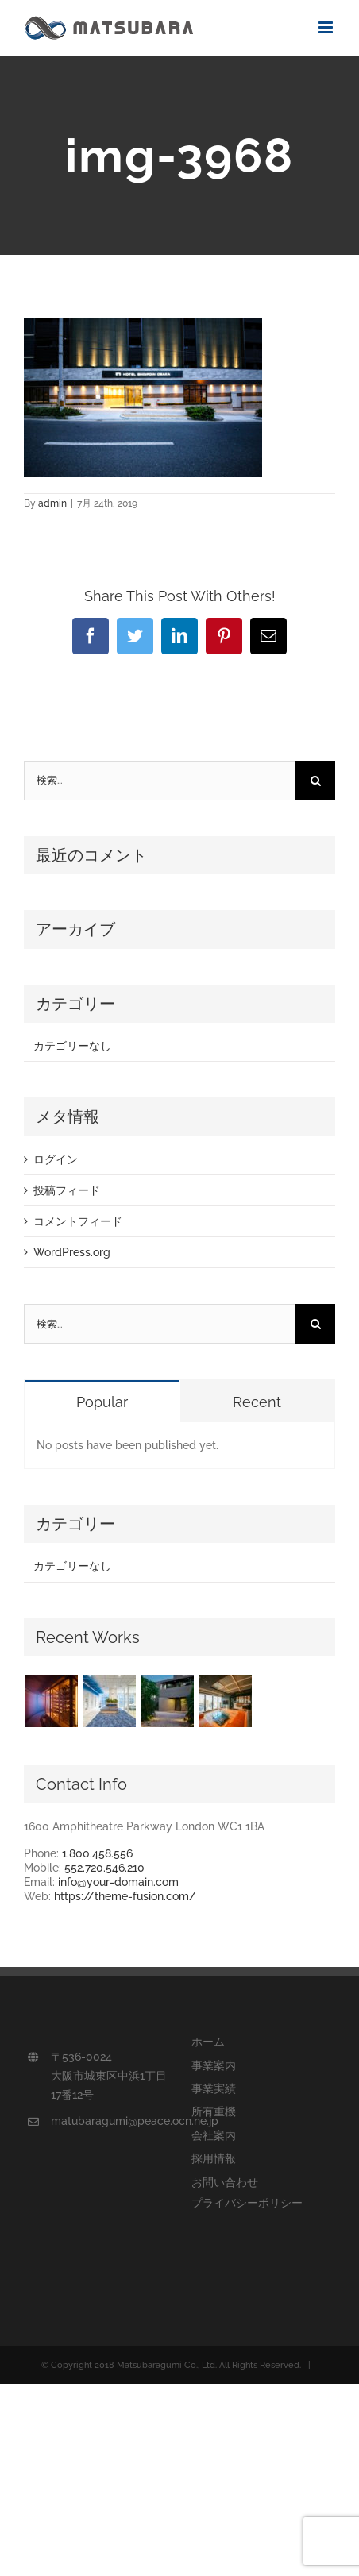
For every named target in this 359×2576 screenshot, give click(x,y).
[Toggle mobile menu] (326, 27)
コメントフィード (77, 1221)
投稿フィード (66, 1190)
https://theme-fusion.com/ (125, 1896)
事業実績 (213, 2088)
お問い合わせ (224, 2182)
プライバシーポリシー (247, 2202)
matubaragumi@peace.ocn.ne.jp (109, 2121)
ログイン (55, 1159)
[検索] (315, 780)
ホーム (208, 2041)
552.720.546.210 (104, 1867)
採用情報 (213, 2158)
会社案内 (213, 2135)
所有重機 (213, 2111)
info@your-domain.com (118, 1882)
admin (52, 503)
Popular (102, 1402)
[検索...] (159, 780)
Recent (257, 1402)
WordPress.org (71, 1252)
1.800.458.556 (97, 1853)
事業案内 (213, 2065)
